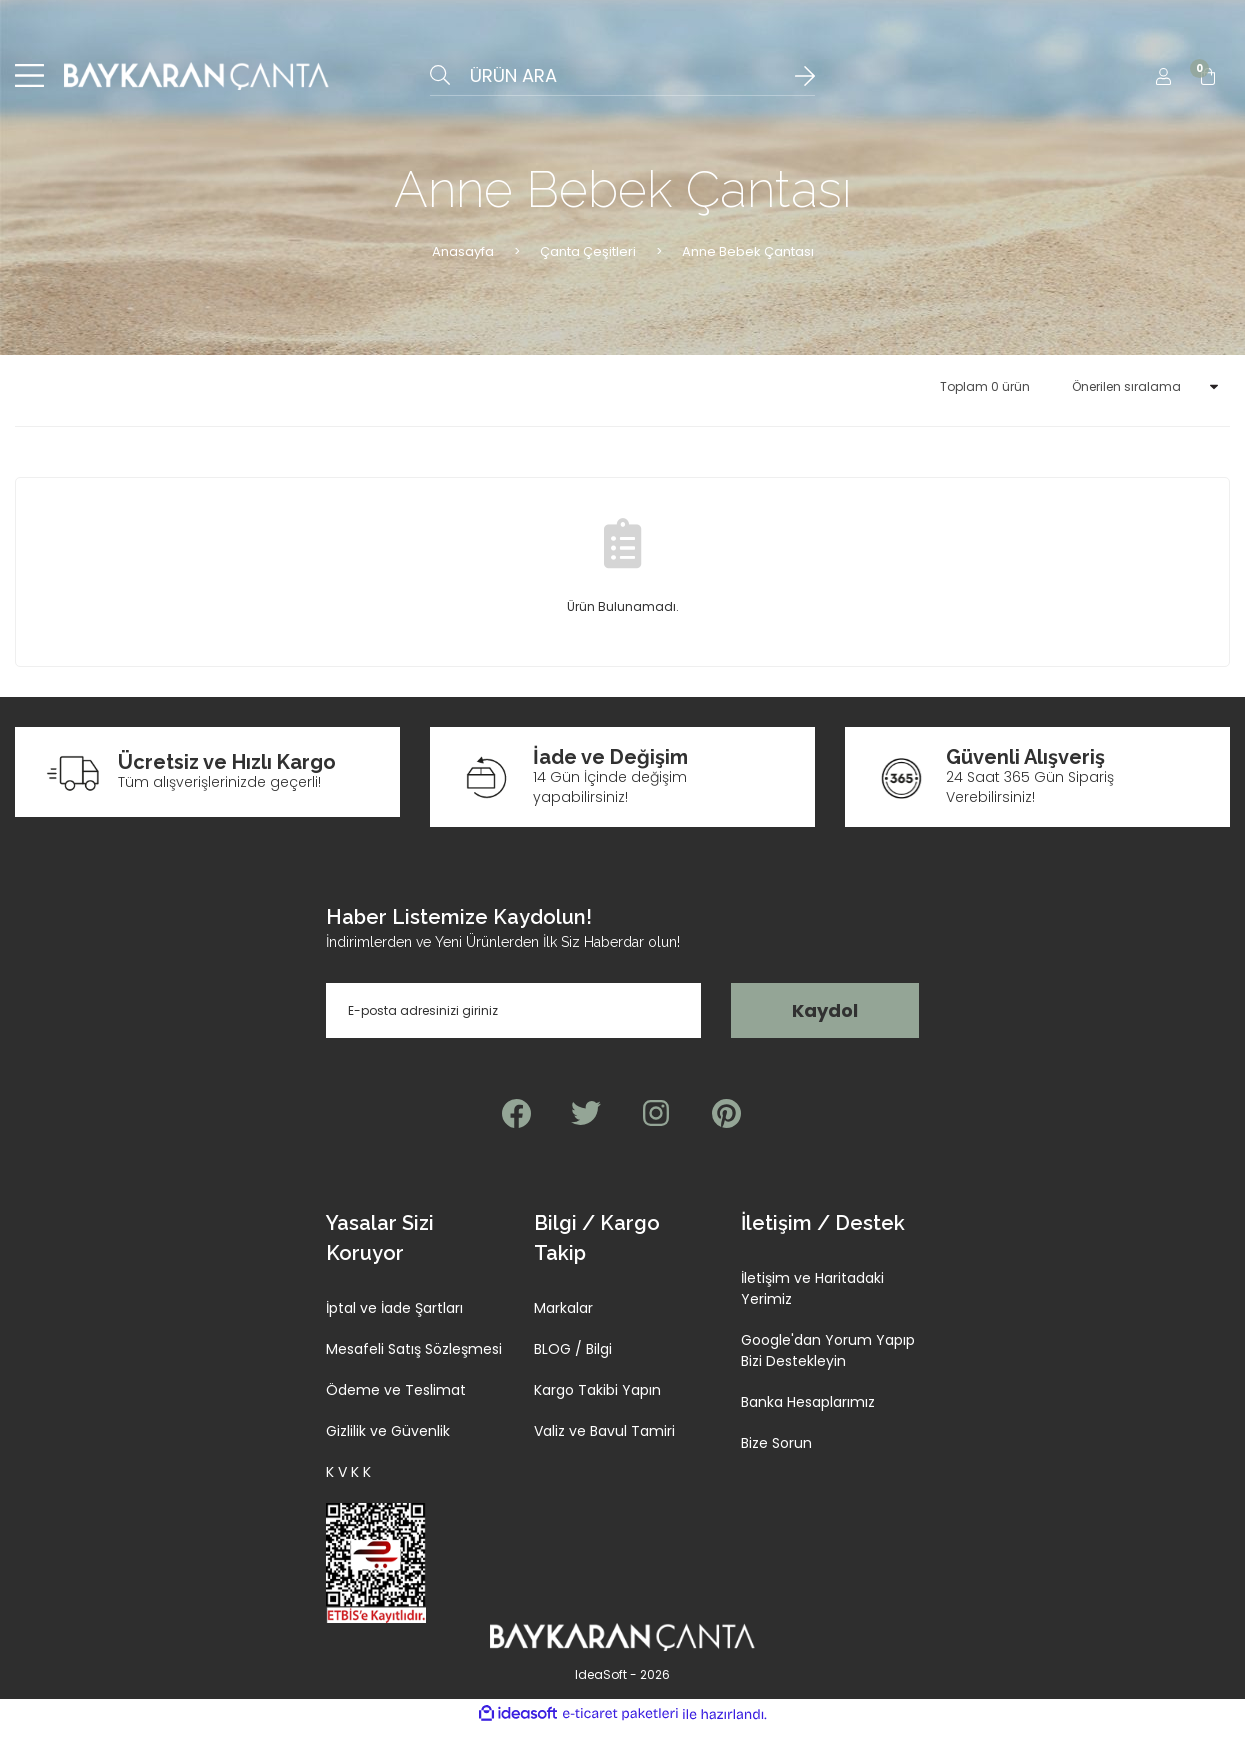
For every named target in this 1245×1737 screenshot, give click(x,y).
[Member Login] (1163, 80)
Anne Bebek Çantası (748, 259)
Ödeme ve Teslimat (396, 1399)
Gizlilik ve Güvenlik (388, 1440)
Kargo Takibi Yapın (597, 1399)
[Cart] (1208, 80)
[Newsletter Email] (513, 1019)
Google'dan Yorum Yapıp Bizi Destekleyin (828, 1359)
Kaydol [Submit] (825, 1019)
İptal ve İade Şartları (394, 1317)
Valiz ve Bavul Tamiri (604, 1440)
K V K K (348, 1481)
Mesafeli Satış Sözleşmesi (414, 1358)
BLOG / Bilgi (573, 1358)
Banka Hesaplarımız (808, 1411)
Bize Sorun (776, 1452)
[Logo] (196, 80)
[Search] (622, 80)
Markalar (563, 1317)
